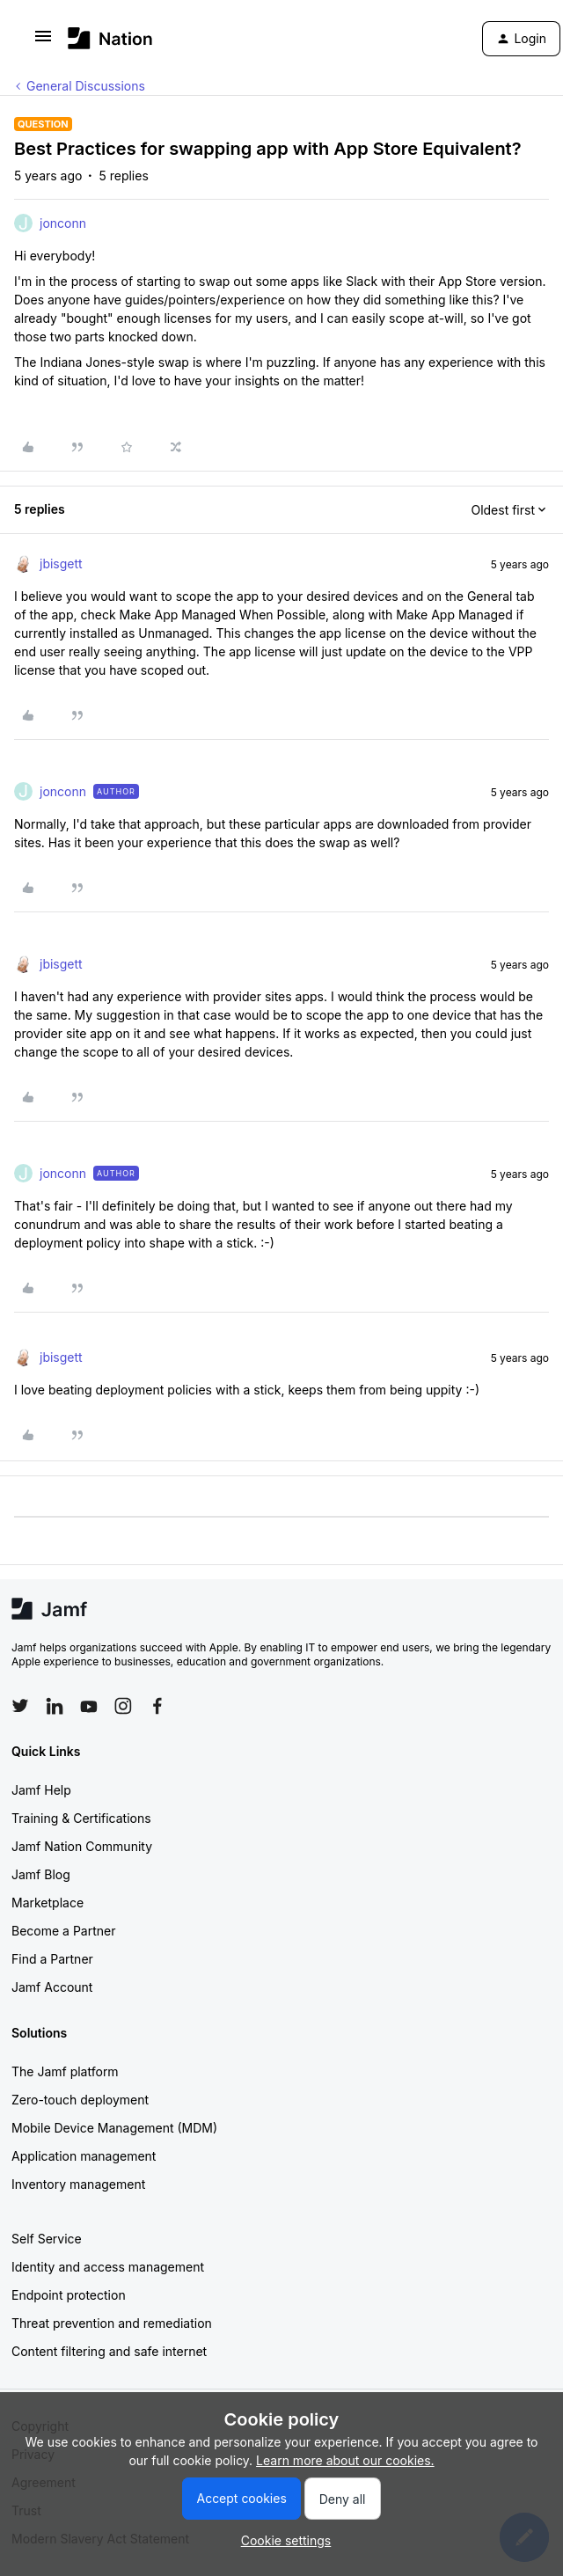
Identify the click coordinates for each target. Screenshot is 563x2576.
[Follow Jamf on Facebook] (157, 1706)
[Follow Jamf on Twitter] (20, 1706)
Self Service (46, 2238)
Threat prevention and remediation (111, 2323)
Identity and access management (107, 2266)
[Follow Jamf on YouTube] (89, 1706)
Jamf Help (41, 1789)
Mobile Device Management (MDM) (114, 2127)
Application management (83, 2155)
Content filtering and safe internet (109, 2351)
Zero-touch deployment (80, 2099)
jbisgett (61, 563)
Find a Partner (52, 1958)
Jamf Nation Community (81, 1846)
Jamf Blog (40, 1874)
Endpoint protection (68, 2294)
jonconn (63, 223)
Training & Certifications (81, 1818)
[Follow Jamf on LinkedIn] (54, 1706)
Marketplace (47, 1902)
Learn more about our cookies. (345, 2460)
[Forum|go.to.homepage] (110, 38)
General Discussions (85, 85)
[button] (43, 41)
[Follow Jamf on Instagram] (123, 1706)
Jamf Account (51, 1987)
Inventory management (78, 2184)
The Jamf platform (65, 2071)
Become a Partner (63, 1930)
